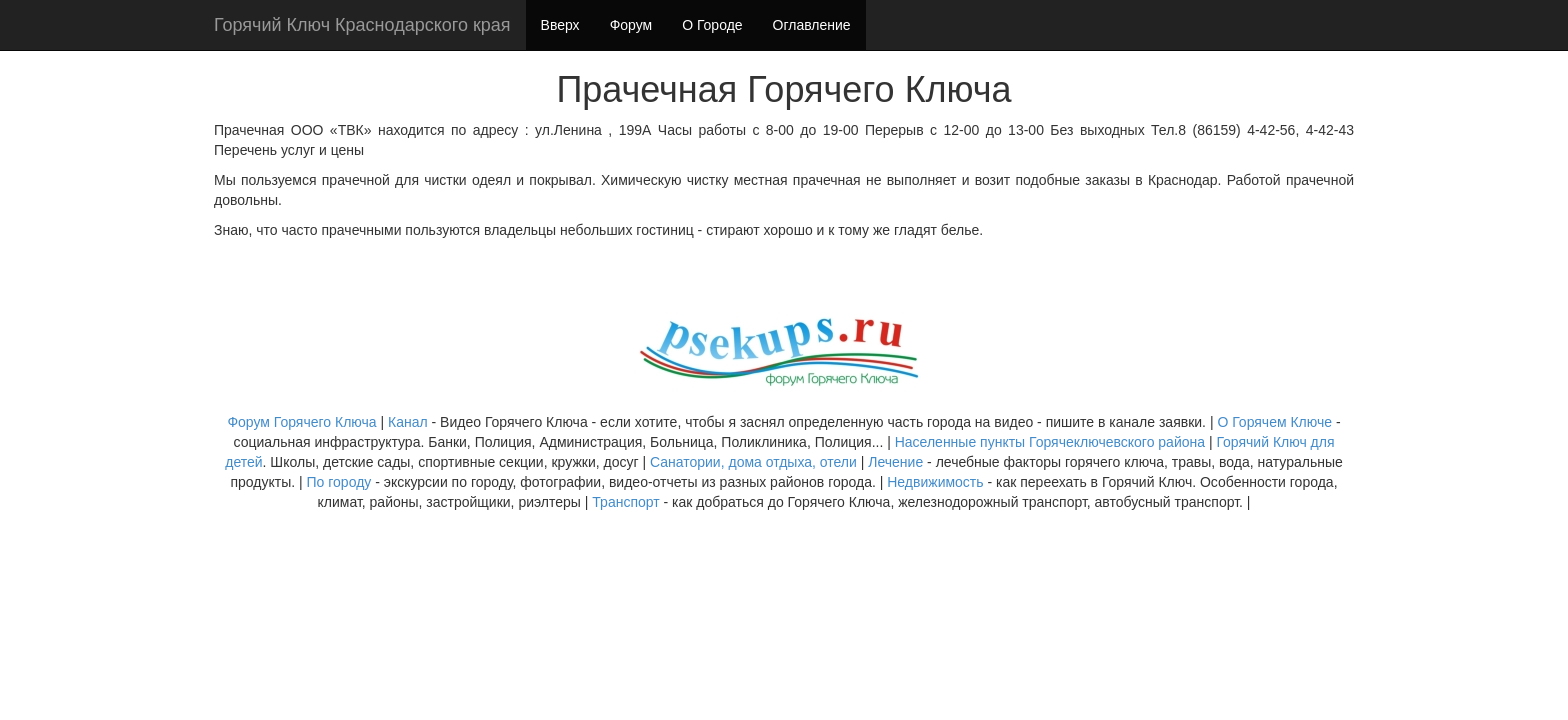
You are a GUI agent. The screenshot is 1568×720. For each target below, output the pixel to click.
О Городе (712, 25)
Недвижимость (935, 482)
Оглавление (812, 25)
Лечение (895, 462)
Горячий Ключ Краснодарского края (362, 25)
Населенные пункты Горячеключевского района (1050, 442)
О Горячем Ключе (1274, 422)
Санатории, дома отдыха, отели (753, 462)
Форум (631, 25)
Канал (410, 422)
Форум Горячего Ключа (301, 422)
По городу (339, 482)
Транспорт (625, 502)
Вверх (560, 25)
